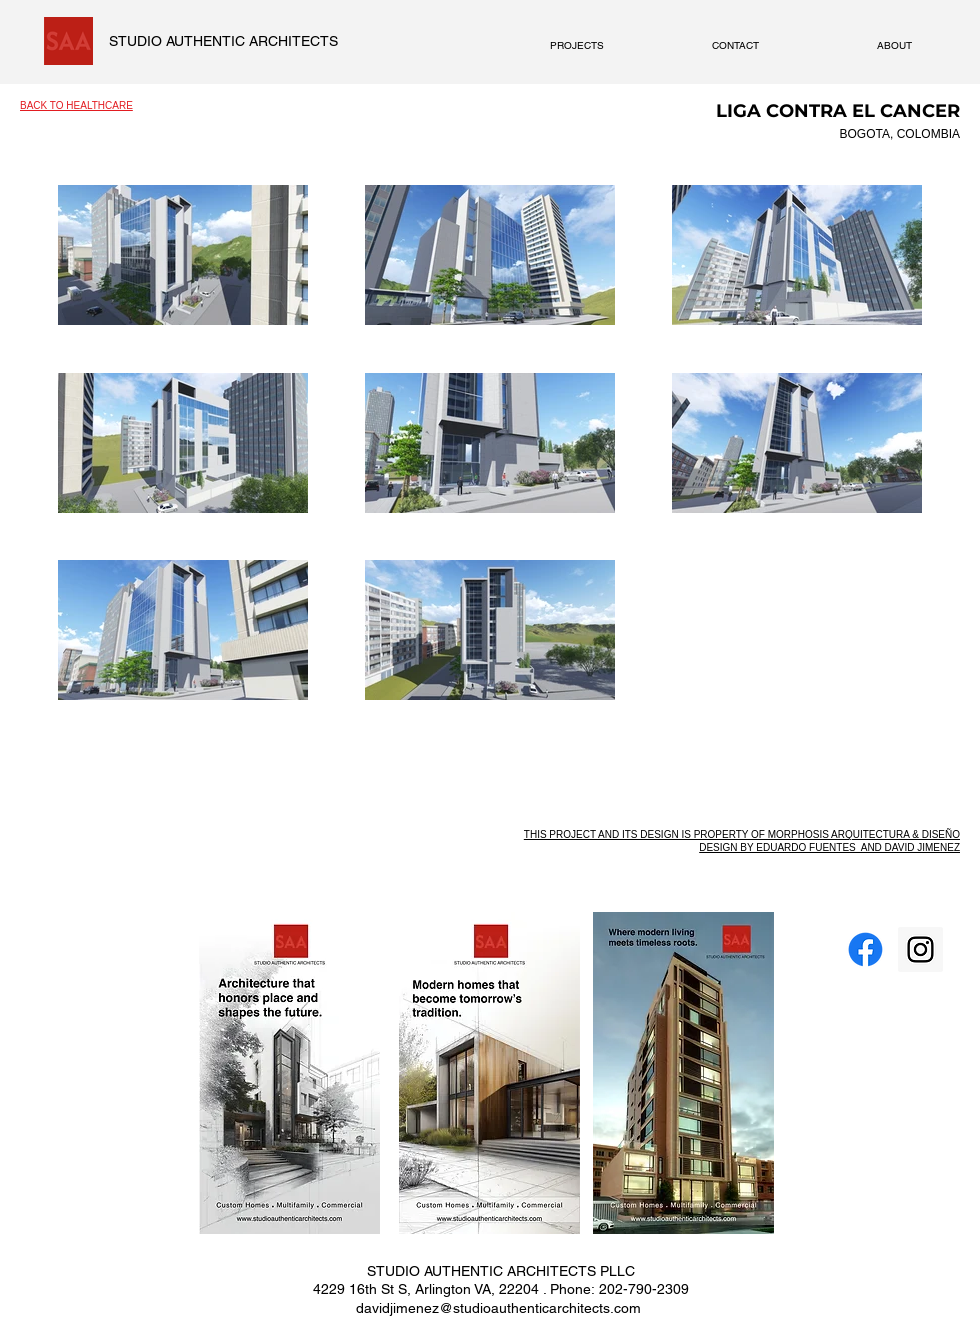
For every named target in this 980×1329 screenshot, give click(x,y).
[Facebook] (865, 949)
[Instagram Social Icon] (920, 949)
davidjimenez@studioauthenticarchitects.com (498, 1308)
